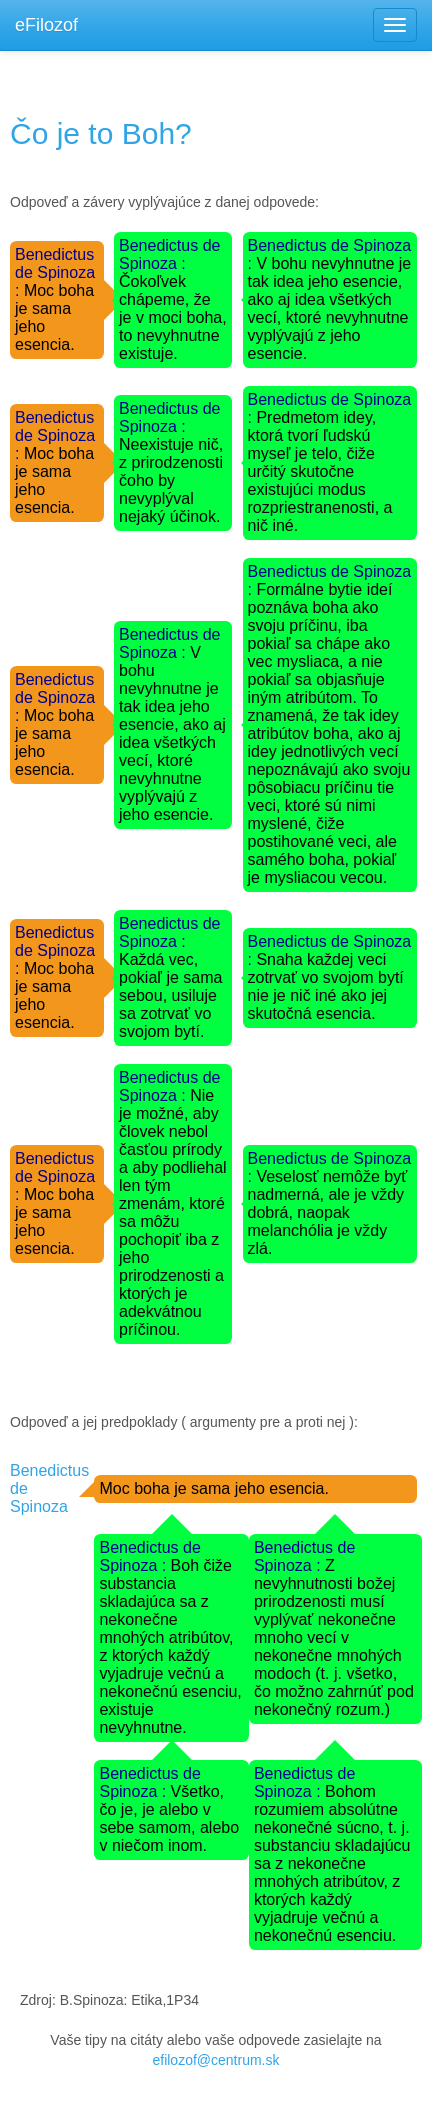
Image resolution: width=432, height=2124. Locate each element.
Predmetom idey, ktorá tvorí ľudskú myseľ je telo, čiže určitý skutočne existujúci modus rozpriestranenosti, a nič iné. (320, 471)
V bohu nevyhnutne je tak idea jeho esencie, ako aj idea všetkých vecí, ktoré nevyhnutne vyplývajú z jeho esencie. (330, 308)
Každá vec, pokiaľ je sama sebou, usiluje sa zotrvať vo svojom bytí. (170, 995)
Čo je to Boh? (101, 133)
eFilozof (46, 25)
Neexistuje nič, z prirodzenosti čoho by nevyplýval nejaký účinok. (171, 480)
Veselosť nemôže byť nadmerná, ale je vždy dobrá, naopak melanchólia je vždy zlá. (328, 1212)
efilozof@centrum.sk (215, 2060)
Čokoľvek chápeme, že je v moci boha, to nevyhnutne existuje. (173, 317)
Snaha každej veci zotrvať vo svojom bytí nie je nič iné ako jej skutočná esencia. (326, 986)
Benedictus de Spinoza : (55, 272)
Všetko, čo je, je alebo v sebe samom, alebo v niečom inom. (169, 1818)
